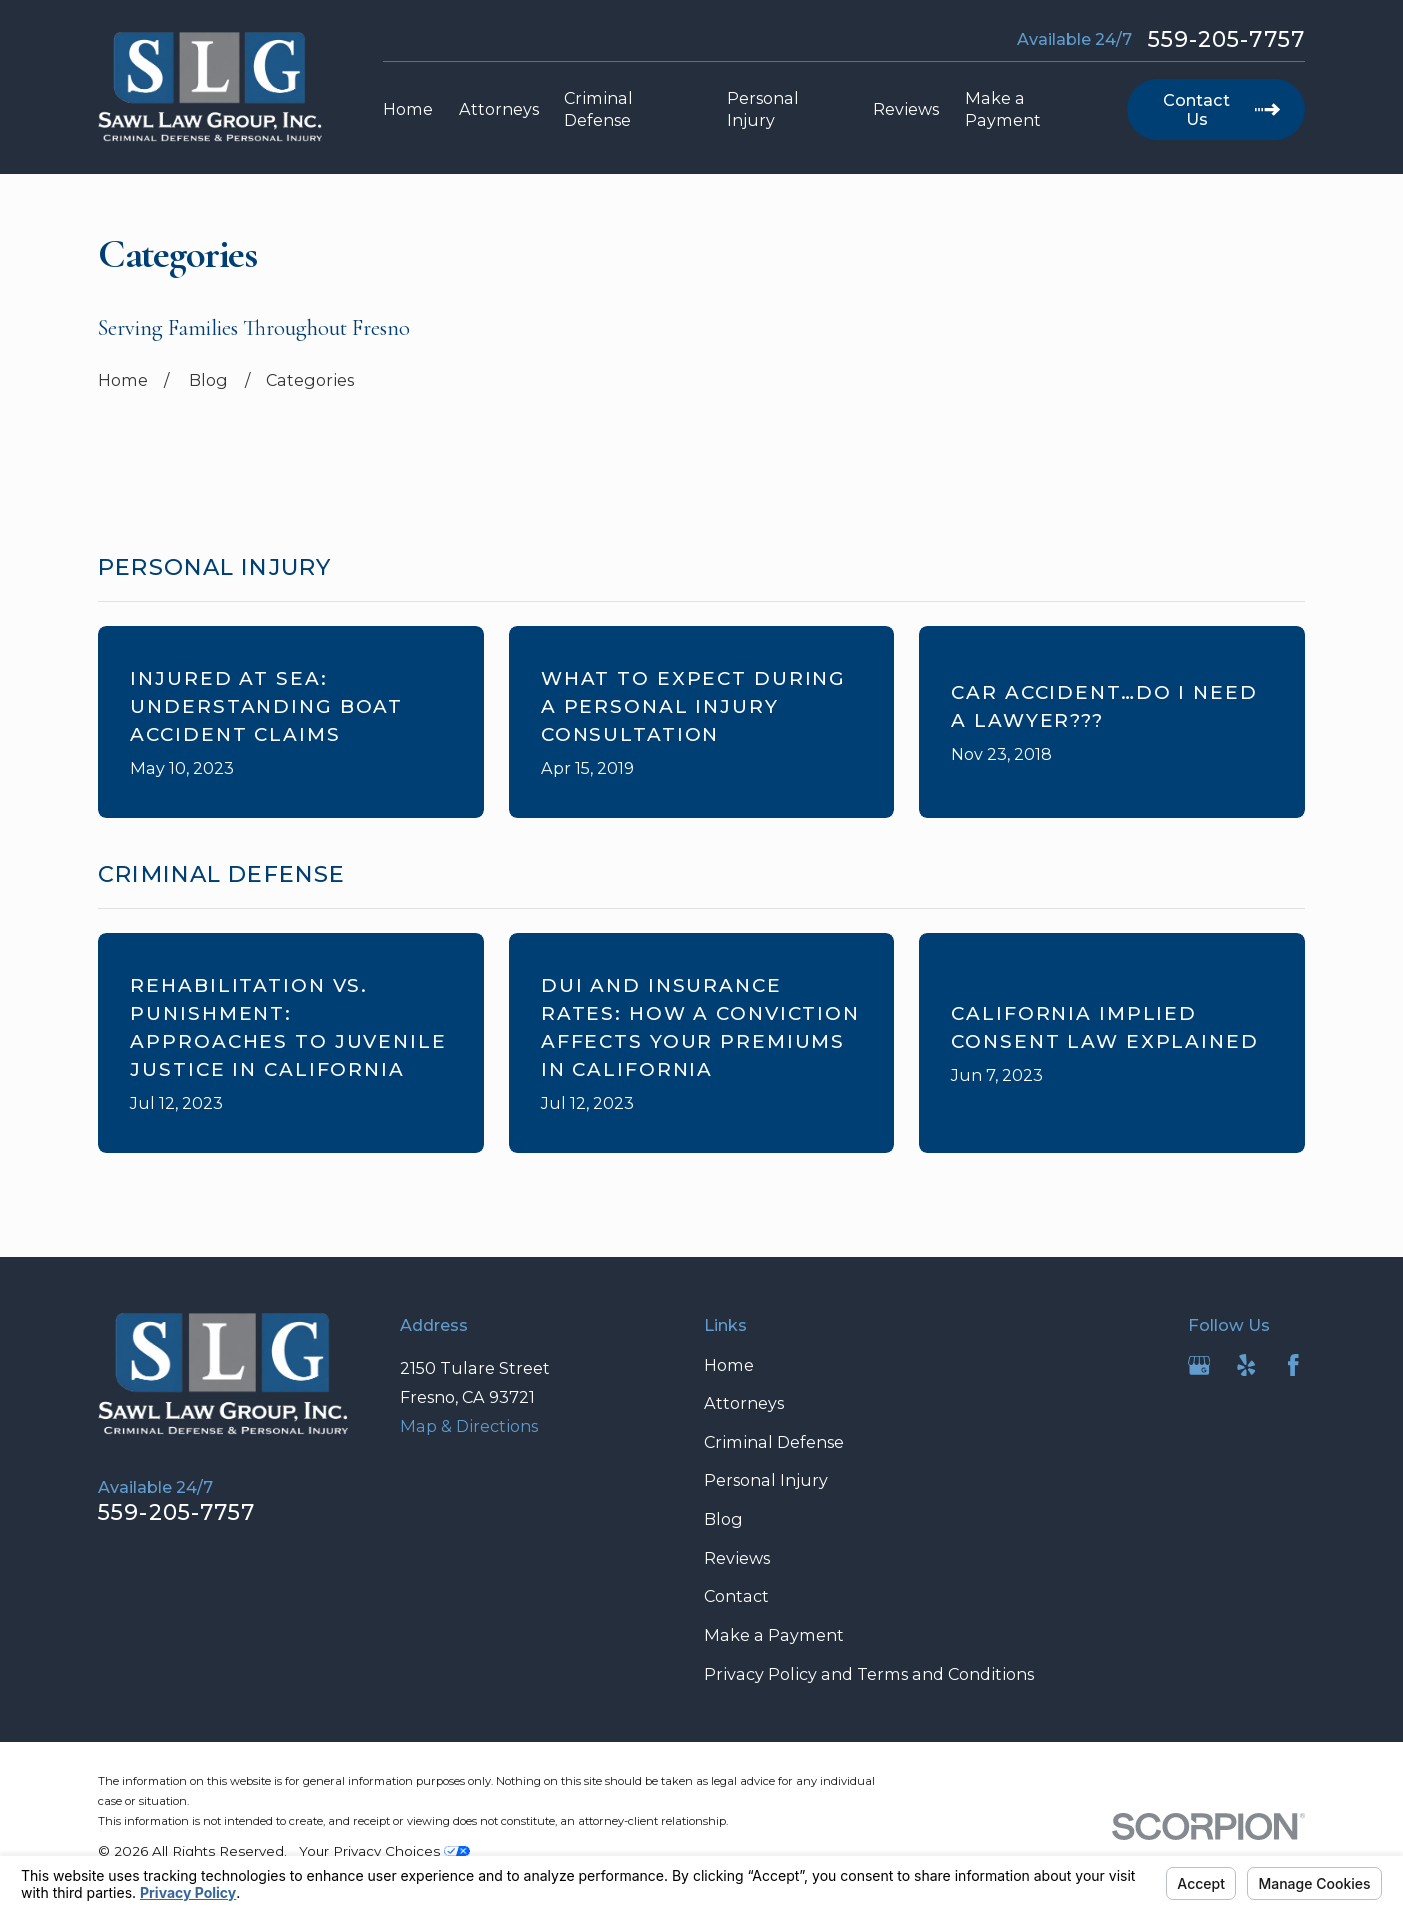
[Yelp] (1246, 1365)
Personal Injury (766, 1480)
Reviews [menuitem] (906, 109)
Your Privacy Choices (384, 1851)
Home (729, 1365)
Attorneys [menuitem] (499, 109)
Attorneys (744, 1403)
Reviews (737, 1558)
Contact (736, 1596)
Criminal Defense (774, 1442)
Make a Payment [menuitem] (1003, 109)
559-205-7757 (1226, 40)
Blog (723, 1519)
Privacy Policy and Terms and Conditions (869, 1674)
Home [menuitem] (408, 109)
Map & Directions (469, 1426)
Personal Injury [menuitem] (763, 109)
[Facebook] (1293, 1365)
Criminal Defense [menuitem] (598, 109)
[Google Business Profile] (1199, 1365)
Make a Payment (774, 1635)
